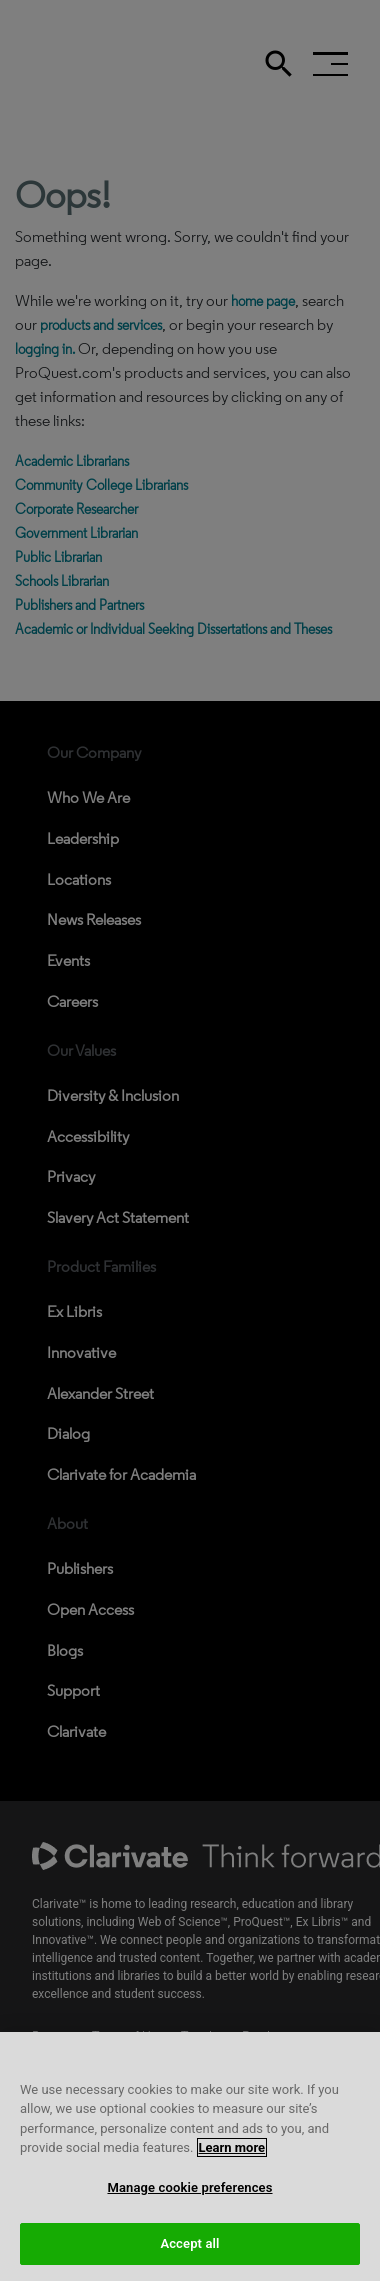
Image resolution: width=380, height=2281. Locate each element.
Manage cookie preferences (189, 2205)
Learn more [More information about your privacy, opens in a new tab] (232, 2166)
